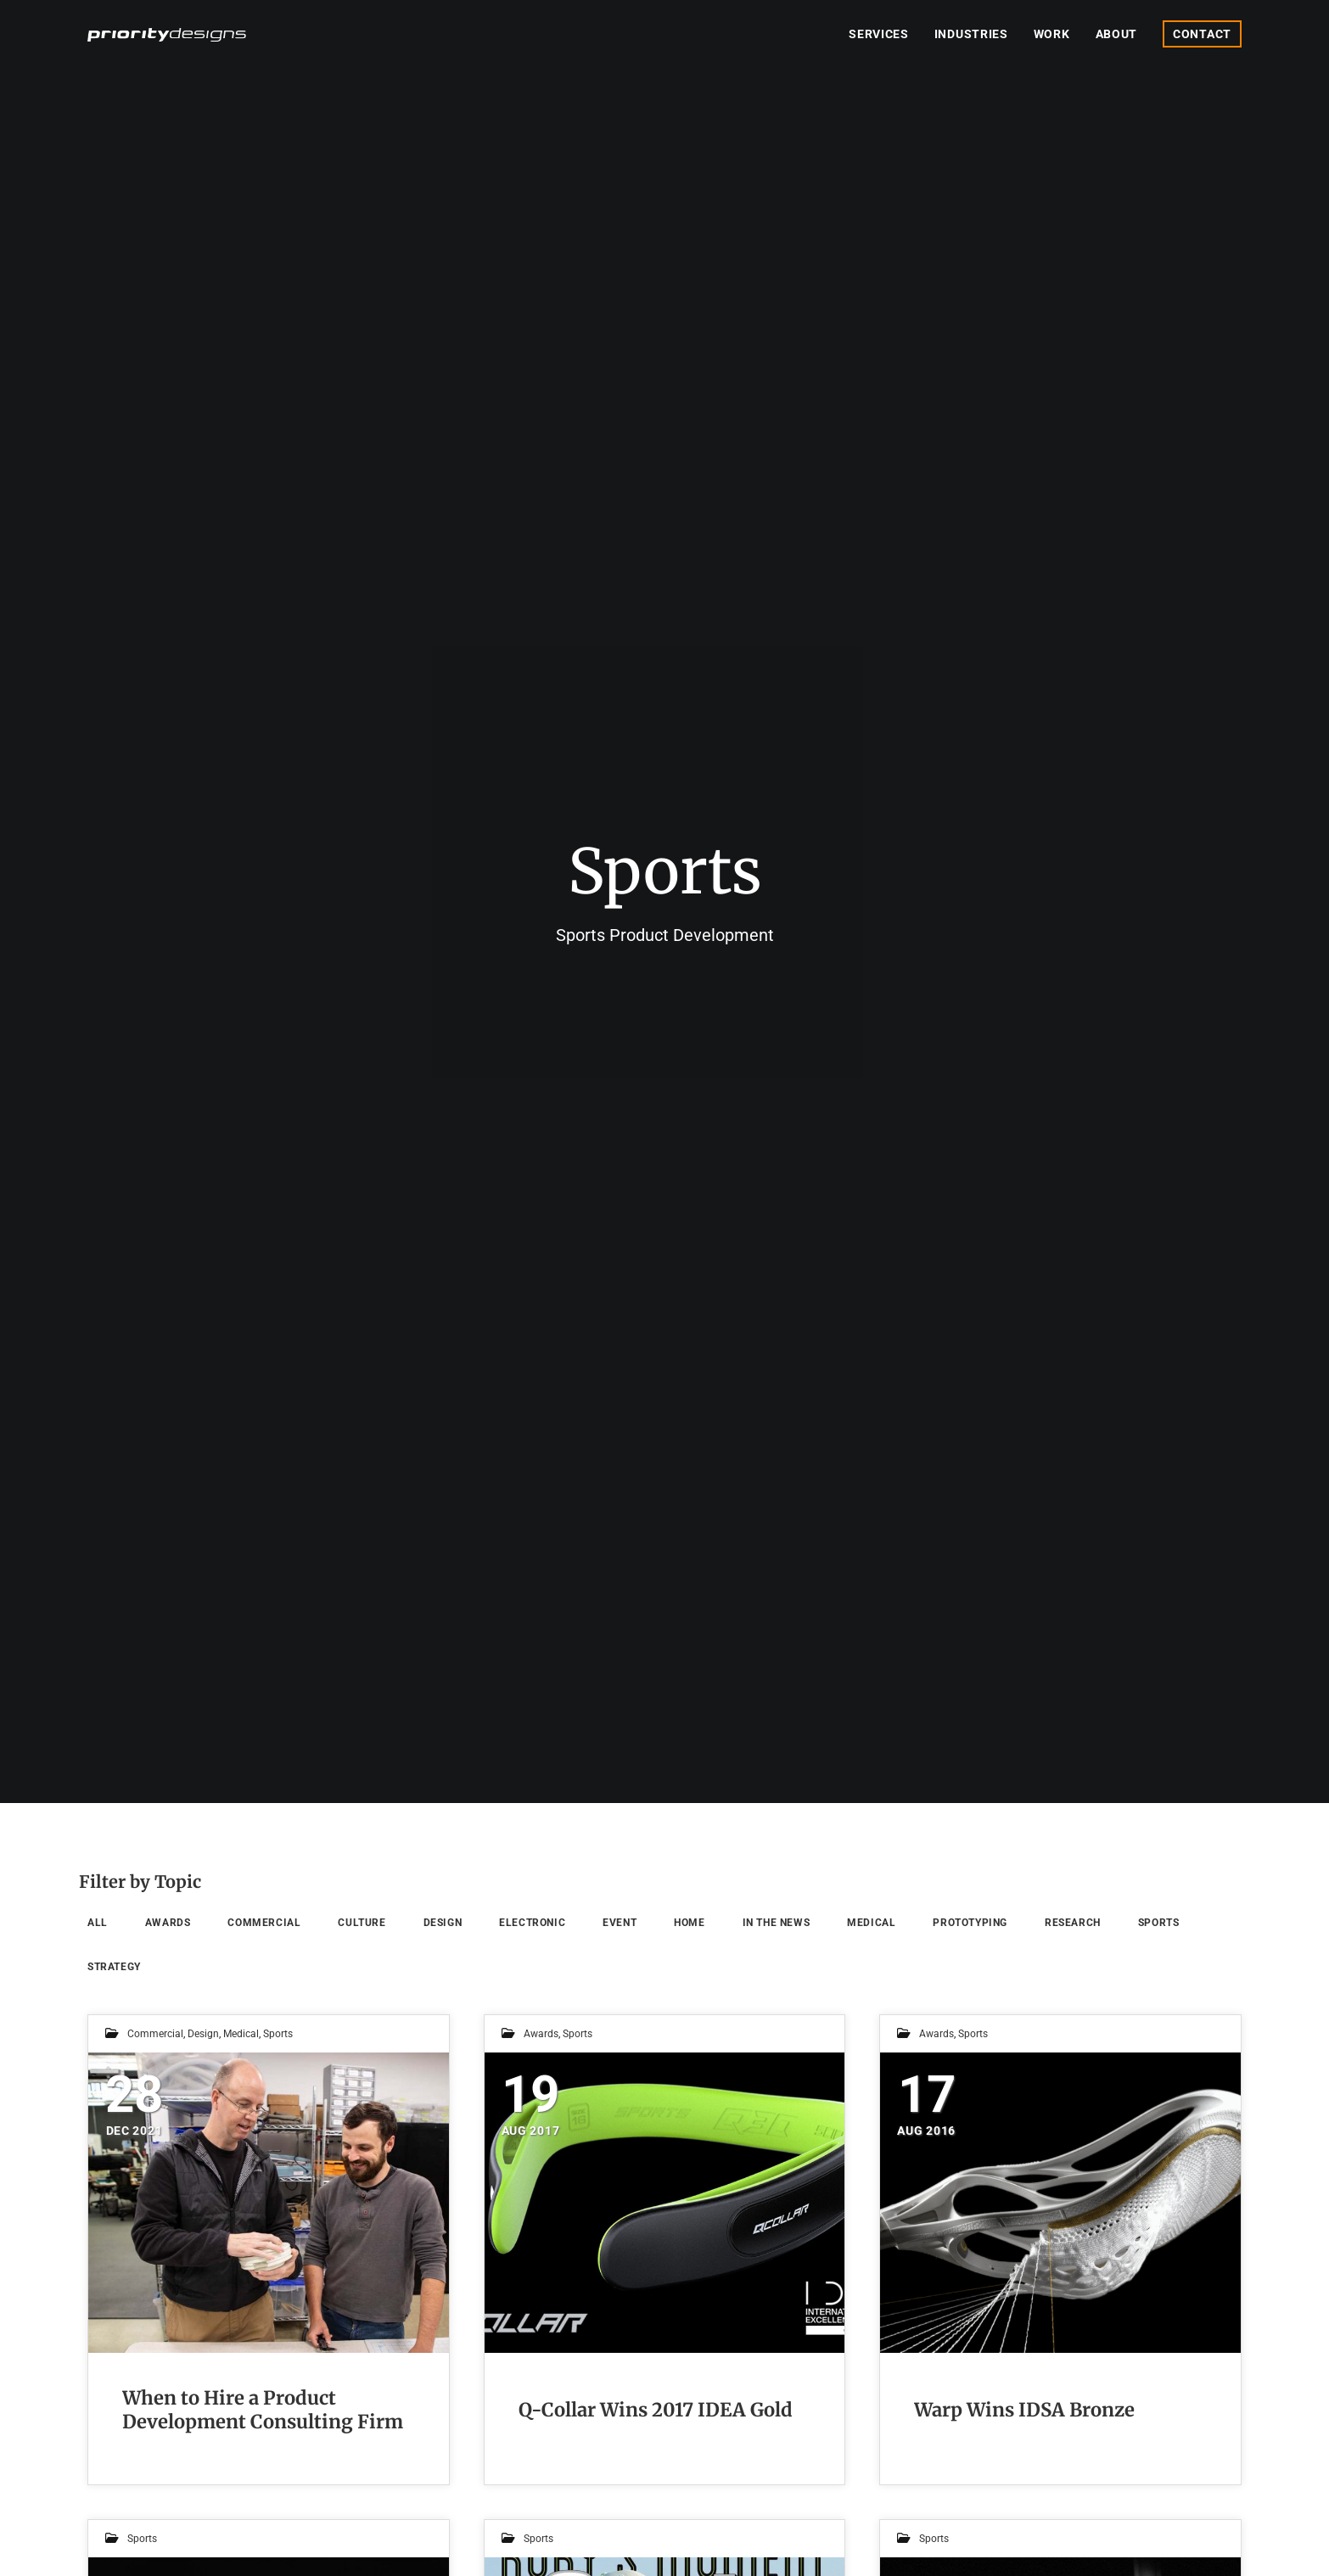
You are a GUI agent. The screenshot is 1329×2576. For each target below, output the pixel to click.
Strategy (114, 1967)
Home (689, 1923)
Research (1073, 1923)
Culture (361, 1923)
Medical (871, 1923)
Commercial (263, 1923)
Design (443, 1923)
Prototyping (970, 1923)
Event (619, 1923)
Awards (168, 1923)
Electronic (532, 1923)
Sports (1159, 1923)
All (97, 1923)
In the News (776, 1923)
